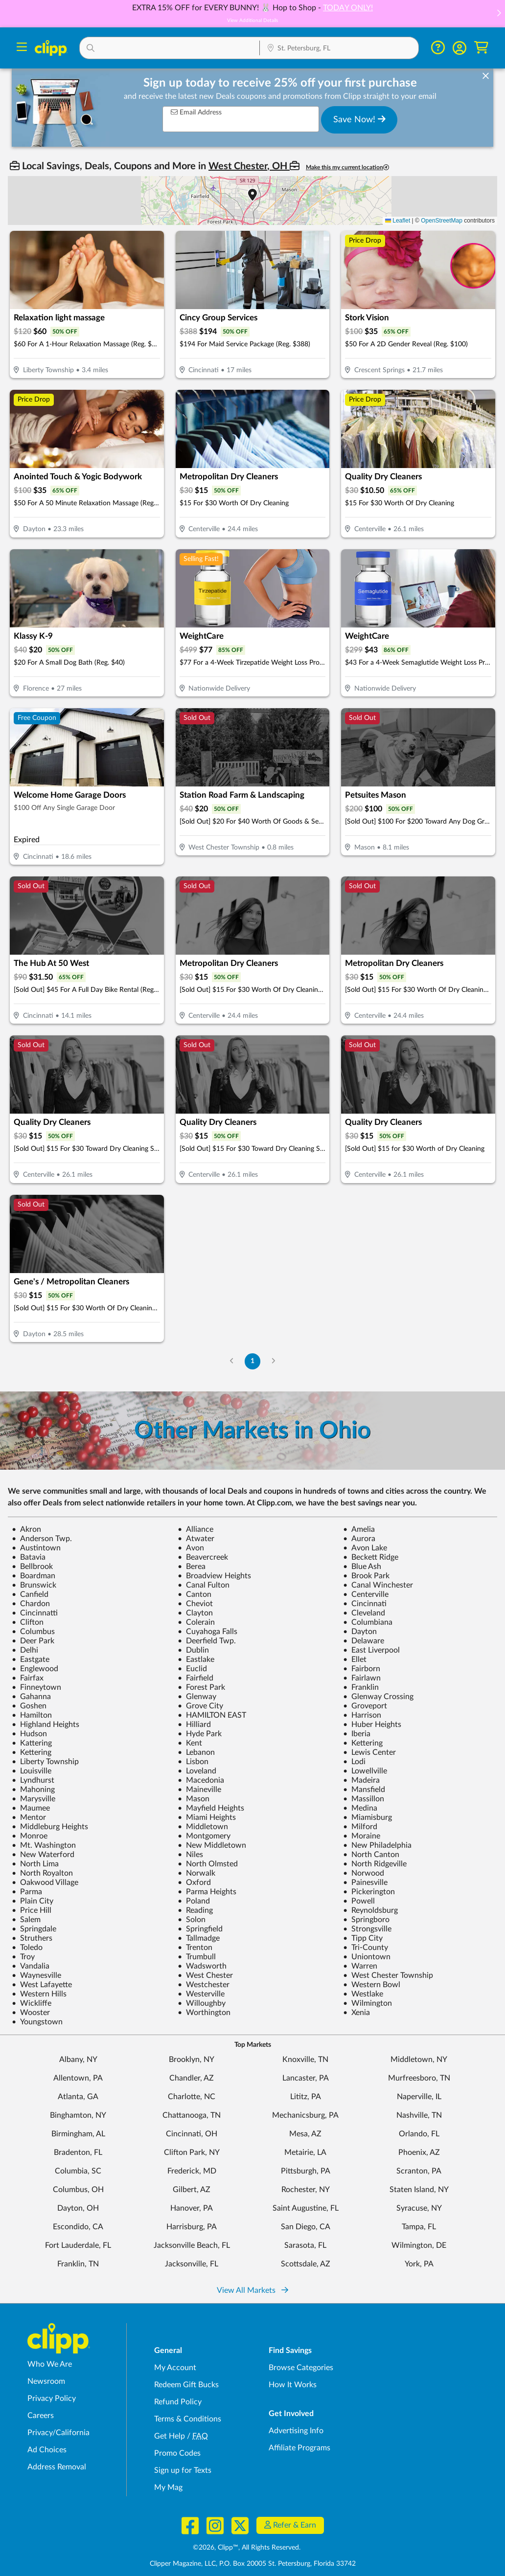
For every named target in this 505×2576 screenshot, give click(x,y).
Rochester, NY (305, 2190)
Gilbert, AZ (191, 2190)
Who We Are (49, 2364)
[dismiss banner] (485, 76)
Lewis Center (369, 1752)
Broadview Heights (214, 1576)
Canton (194, 1594)
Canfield (30, 1594)
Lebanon (196, 1752)
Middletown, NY (418, 2059)
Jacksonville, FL (191, 2264)
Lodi (354, 1762)
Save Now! (359, 119)
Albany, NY (78, 2059)
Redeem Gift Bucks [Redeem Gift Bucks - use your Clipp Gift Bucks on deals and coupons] (186, 2385)
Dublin (193, 1650)
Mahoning (33, 1789)
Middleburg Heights (50, 1827)
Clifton (28, 1622)
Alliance (195, 1529)
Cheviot (195, 1604)
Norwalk (196, 1873)
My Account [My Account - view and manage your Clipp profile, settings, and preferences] (175, 2368)
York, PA (419, 2264)
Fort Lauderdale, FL (78, 2245)
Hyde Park (200, 1734)
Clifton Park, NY (192, 2152)
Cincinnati (365, 1604)
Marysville (33, 1799)
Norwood (363, 1873)
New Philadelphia (377, 1845)
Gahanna (31, 1697)
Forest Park (201, 1687)
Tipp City (363, 1938)
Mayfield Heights (211, 1808)
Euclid (192, 1669)
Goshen (29, 1706)
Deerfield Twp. (207, 1641)
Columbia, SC (78, 2171)
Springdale (34, 1929)
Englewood (35, 1669)
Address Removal (56, 2467)
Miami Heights (207, 1817)
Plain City (32, 1901)
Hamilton (32, 1715)
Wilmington (367, 2003)
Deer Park (33, 1641)
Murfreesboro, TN (419, 2078)
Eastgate (30, 1659)
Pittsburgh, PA (305, 2171)
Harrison (362, 1715)
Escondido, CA (78, 2227)
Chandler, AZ (191, 2078)
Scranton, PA (418, 2171)
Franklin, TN (78, 2264)
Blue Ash (362, 1566)
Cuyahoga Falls (207, 1631)
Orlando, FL (419, 2134)
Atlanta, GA (78, 2097)
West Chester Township (388, 1975)
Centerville (366, 1594)
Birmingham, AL (78, 2134)
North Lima (35, 1864)
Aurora (359, 1539)
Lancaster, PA (305, 2078)
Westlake (363, 1994)
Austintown (36, 1548)
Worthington (204, 2012)
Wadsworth (202, 1966)
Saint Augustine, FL (306, 2208)
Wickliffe (31, 2003)
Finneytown (36, 1687)
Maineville (199, 1789)
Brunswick (34, 1585)
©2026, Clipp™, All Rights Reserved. (246, 2547)
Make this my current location (347, 167)
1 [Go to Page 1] (252, 1361)
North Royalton (42, 1873)
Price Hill (31, 1910)
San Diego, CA (305, 2227)
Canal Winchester (378, 1585)
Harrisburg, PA (191, 2227)
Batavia (29, 1557)
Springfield (200, 1929)
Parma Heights (207, 1892)
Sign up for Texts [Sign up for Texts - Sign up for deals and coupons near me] (182, 2470)
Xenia (356, 2012)
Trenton (195, 1947)
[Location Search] (339, 49)
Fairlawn (362, 1678)
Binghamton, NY (78, 2115)
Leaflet (397, 220)
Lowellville (365, 1771)
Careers (40, 2415)
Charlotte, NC (191, 2097)
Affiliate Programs (299, 2448)
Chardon (31, 1604)
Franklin (361, 1687)
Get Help (169, 2436)
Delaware (363, 1641)
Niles (190, 1855)
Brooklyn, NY (191, 2059)
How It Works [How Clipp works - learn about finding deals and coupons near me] (293, 2385)
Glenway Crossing (378, 1697)
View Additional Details (252, 20)
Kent (190, 1743)
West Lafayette (42, 1985)
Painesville (365, 1882)
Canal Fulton (204, 1585)
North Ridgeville (375, 1864)
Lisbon (193, 1762)
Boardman (33, 1576)
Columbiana (367, 1622)
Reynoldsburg (370, 1910)
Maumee (31, 1808)
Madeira (361, 1780)
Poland (194, 1901)
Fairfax (28, 1678)
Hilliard (194, 1724)
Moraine (361, 1836)
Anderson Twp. (42, 1539)
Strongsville (367, 1929)
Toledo (27, 1947)
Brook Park (366, 1576)
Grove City (200, 1706)
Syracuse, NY (419, 2208)
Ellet (355, 1659)
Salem (26, 1920)
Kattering (32, 1743)
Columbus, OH (78, 2190)
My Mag (168, 2487)
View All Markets (252, 2290)
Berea (192, 1566)
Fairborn (361, 1669)
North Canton (371, 1855)
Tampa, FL (419, 2227)
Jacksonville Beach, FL (192, 2245)
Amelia (359, 1529)
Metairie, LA (305, 2152)
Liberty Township (45, 1762)
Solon (192, 1920)
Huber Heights (372, 1724)
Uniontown (366, 1957)
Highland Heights (45, 1724)
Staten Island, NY (419, 2190)
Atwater (196, 1539)
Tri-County (365, 1947)
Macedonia (201, 1780)
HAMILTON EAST (212, 1715)
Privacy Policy (51, 2398)
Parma (27, 1892)
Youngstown (37, 2022)
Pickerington (369, 1892)
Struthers (32, 1938)
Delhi (25, 1650)
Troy (23, 1957)
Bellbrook (32, 1566)
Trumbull (197, 1957)
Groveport (365, 1706)
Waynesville (36, 1975)
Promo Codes (177, 2453)
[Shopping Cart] (481, 47)
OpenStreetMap (441, 220)
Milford (360, 1827)
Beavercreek (203, 1557)
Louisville (31, 1771)
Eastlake (196, 1659)
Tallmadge (199, 1938)
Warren (360, 1966)
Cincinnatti (35, 1613)
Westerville (201, 1994)
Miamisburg (367, 1817)
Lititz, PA (305, 2097)
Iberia (356, 1734)
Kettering (363, 1743)
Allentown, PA (78, 2078)
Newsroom (46, 2381)
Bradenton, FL (78, 2152)
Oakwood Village (45, 1882)
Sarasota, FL (305, 2245)
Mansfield (364, 1789)
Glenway (197, 1697)
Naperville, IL (419, 2097)
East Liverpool (371, 1650)
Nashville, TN (419, 2115)
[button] (499, 14)
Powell (359, 1901)
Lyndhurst (33, 1780)
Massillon (363, 1799)
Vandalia (30, 1966)
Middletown (203, 1827)
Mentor (29, 1817)
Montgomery (204, 1836)
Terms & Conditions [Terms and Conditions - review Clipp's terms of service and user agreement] (187, 2419)
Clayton (195, 1613)
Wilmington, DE (418, 2245)
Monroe (29, 1836)
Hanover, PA (191, 2208)
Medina (360, 1808)
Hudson (29, 1734)
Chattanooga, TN (191, 2115)
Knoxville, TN (305, 2059)
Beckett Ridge (370, 1557)
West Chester (205, 1975)
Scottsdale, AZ (305, 2264)
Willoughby (202, 2003)
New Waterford (43, 1855)
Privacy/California (58, 2433)
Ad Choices (47, 2450)
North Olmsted (208, 1864)
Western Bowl (371, 1985)
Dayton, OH (78, 2208)
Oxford (194, 1882)
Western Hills (39, 1994)
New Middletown (212, 1845)
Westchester (204, 1985)
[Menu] (22, 48)
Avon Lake (365, 1548)
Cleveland (364, 1613)
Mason (193, 1799)
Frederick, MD (191, 2171)
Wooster (31, 2012)
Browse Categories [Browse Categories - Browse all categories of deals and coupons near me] (301, 2368)
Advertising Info (296, 2431)
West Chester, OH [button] (249, 166)
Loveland (197, 1771)
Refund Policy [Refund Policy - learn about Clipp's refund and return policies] (178, 2402)
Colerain (196, 1622)
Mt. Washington (44, 1845)
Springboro (366, 1920)
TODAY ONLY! (348, 8)
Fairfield (195, 1678)
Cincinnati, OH (191, 2134)
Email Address (196, 112)
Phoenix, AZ (419, 2152)
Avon (191, 1548)
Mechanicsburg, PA (305, 2115)
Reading (195, 1910)
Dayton (360, 1631)
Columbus (33, 1631)
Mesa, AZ (305, 2134)
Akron (26, 1529)
